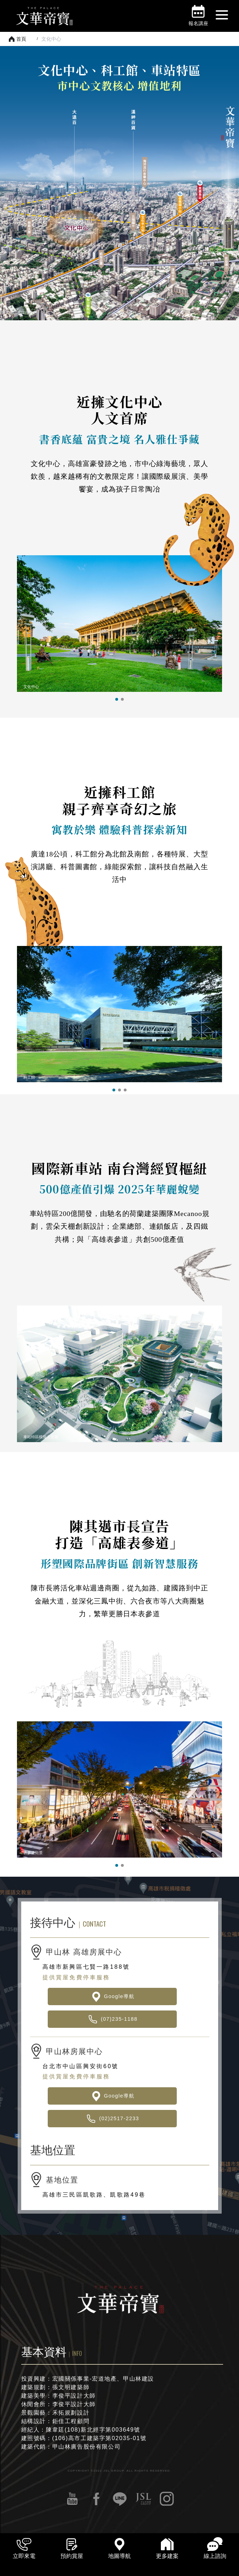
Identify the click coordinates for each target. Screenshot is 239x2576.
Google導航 (112, 1996)
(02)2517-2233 (112, 2118)
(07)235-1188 (112, 2019)
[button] (116, 699)
